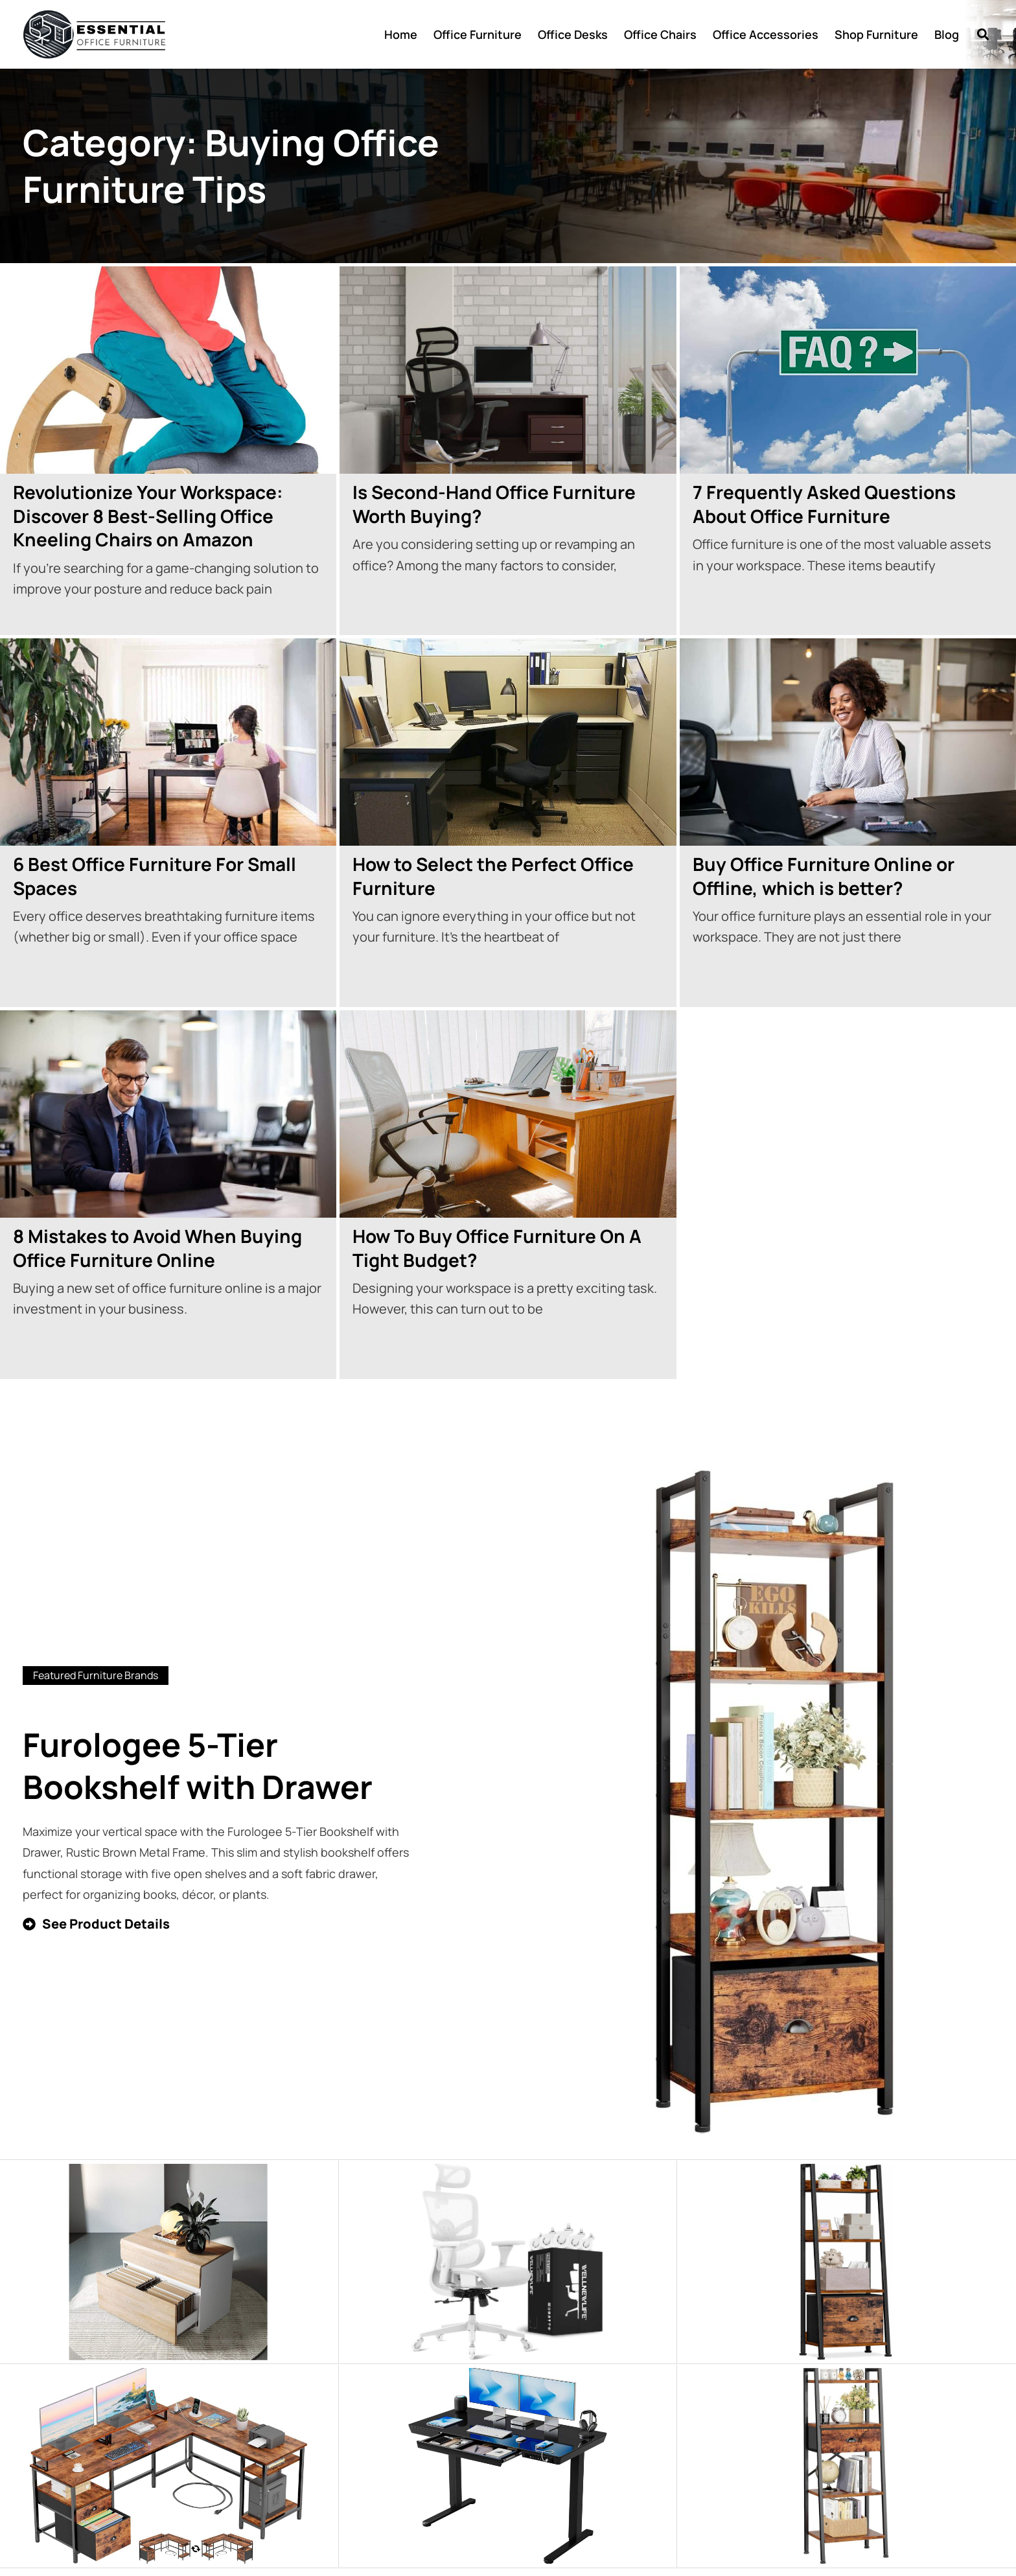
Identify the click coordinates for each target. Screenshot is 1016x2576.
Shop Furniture (876, 34)
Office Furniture (477, 34)
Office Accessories (765, 34)
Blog (946, 34)
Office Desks (573, 34)
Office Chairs (660, 34)
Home (400, 34)
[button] (982, 34)
